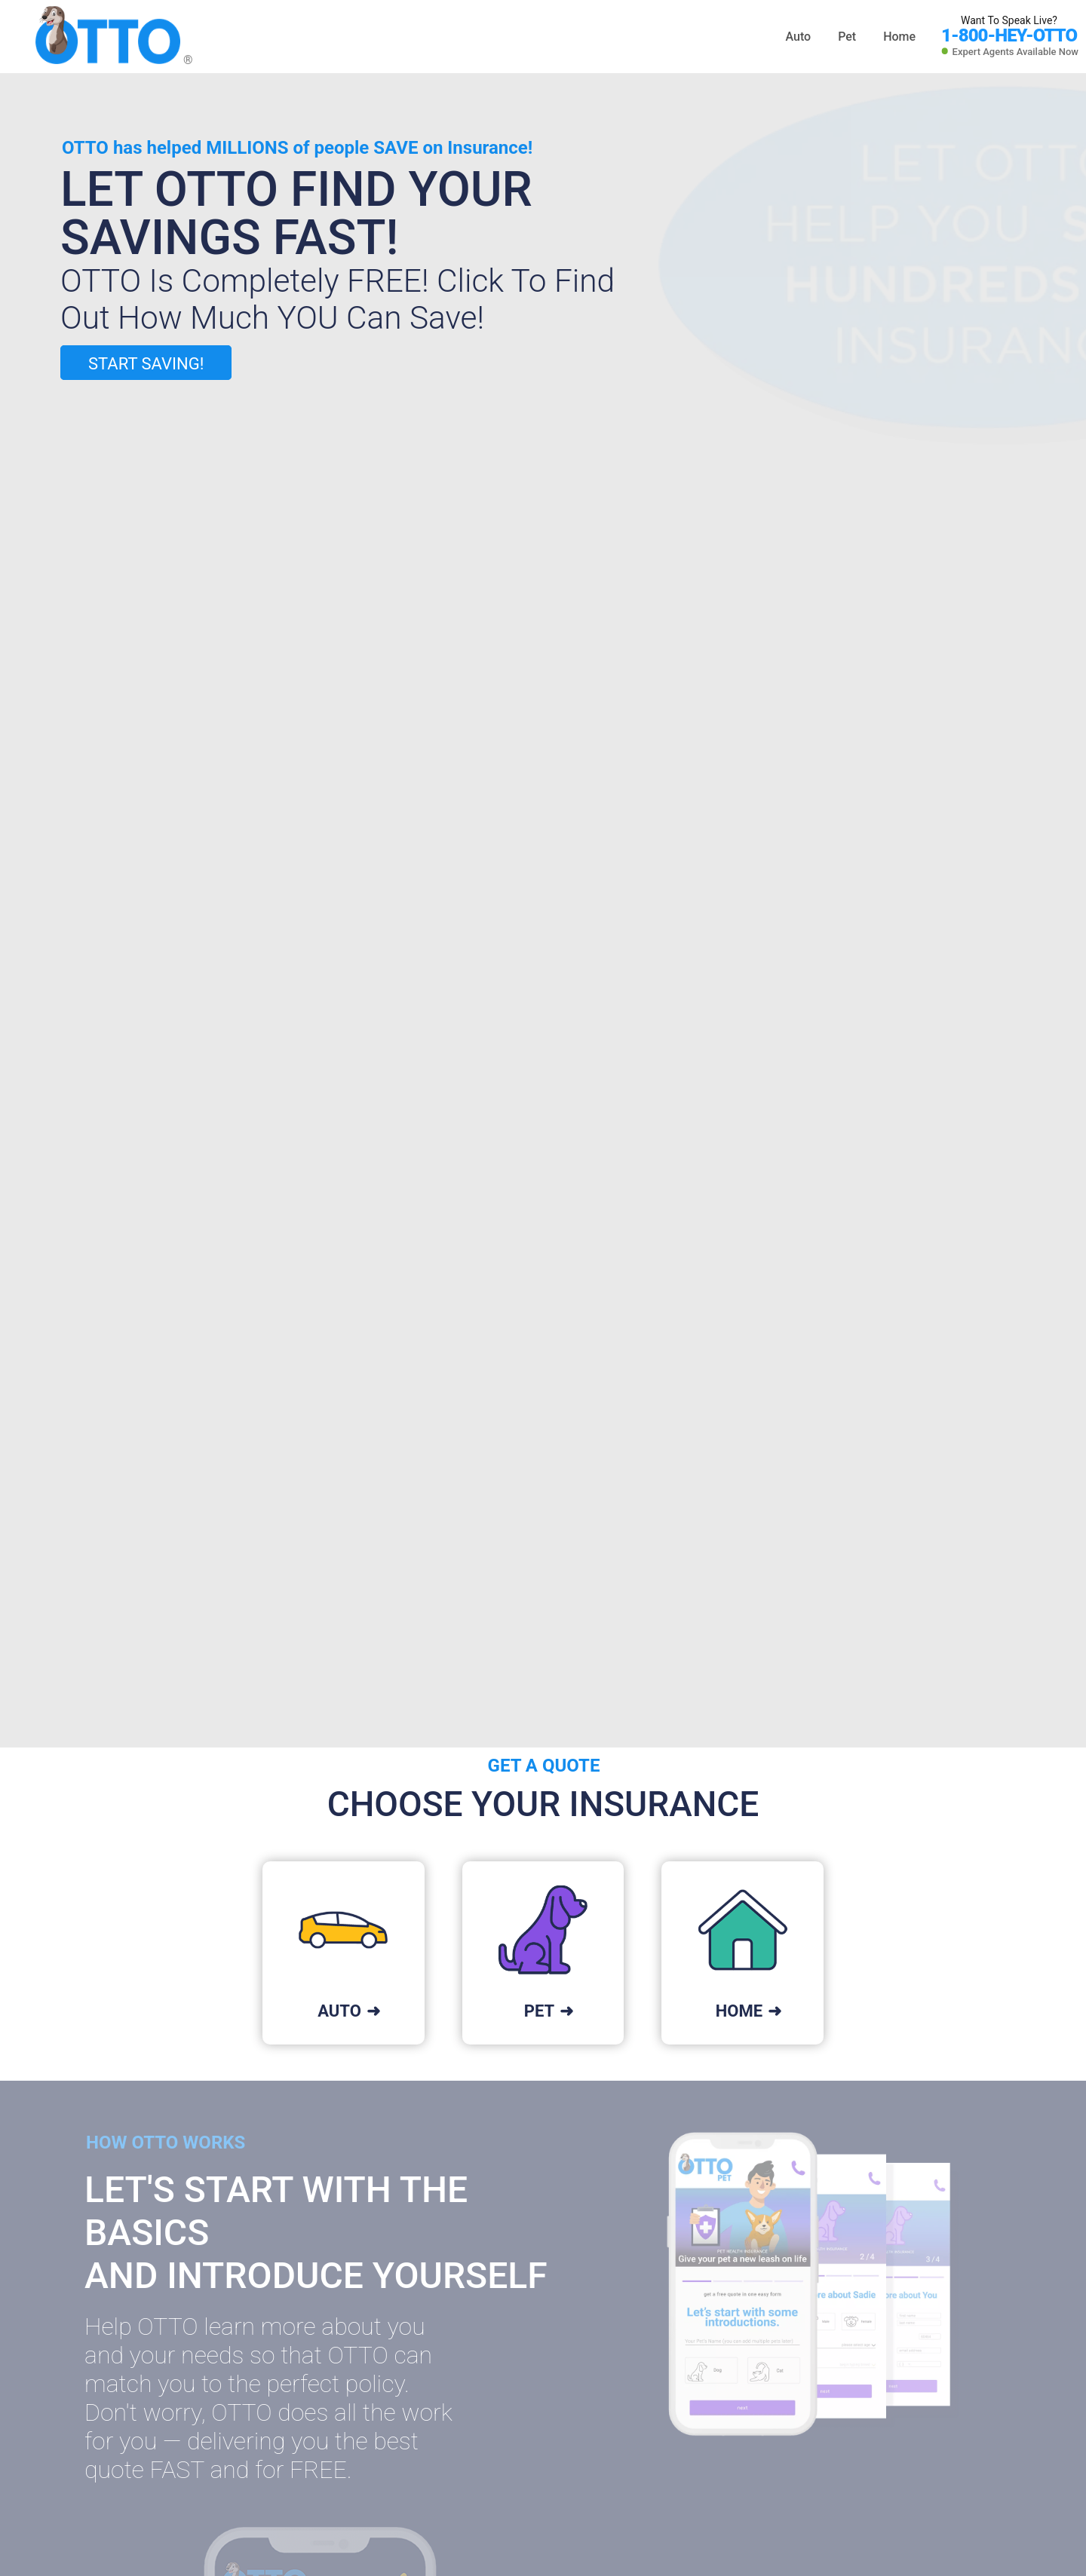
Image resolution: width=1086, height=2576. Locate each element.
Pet (848, 36)
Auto (800, 36)
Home (899, 36)
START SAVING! (146, 363)
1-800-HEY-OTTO (1009, 35)
